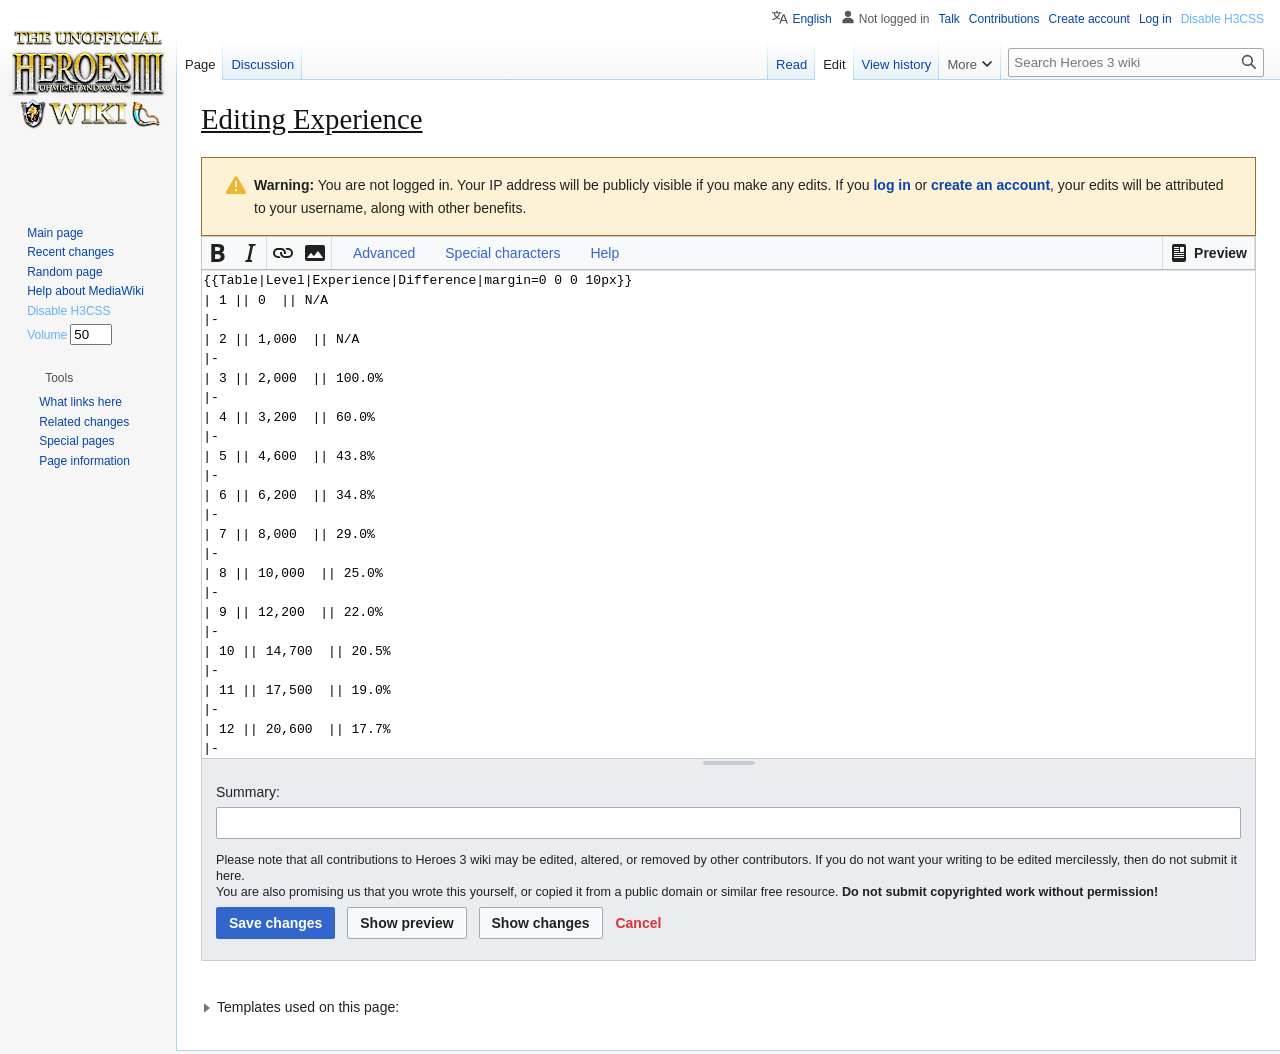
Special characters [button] (502, 253)
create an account (990, 185)
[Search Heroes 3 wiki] (1136, 62)
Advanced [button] (384, 253)
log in (891, 185)
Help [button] (604, 253)
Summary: (248, 792)
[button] (1208, 253)
